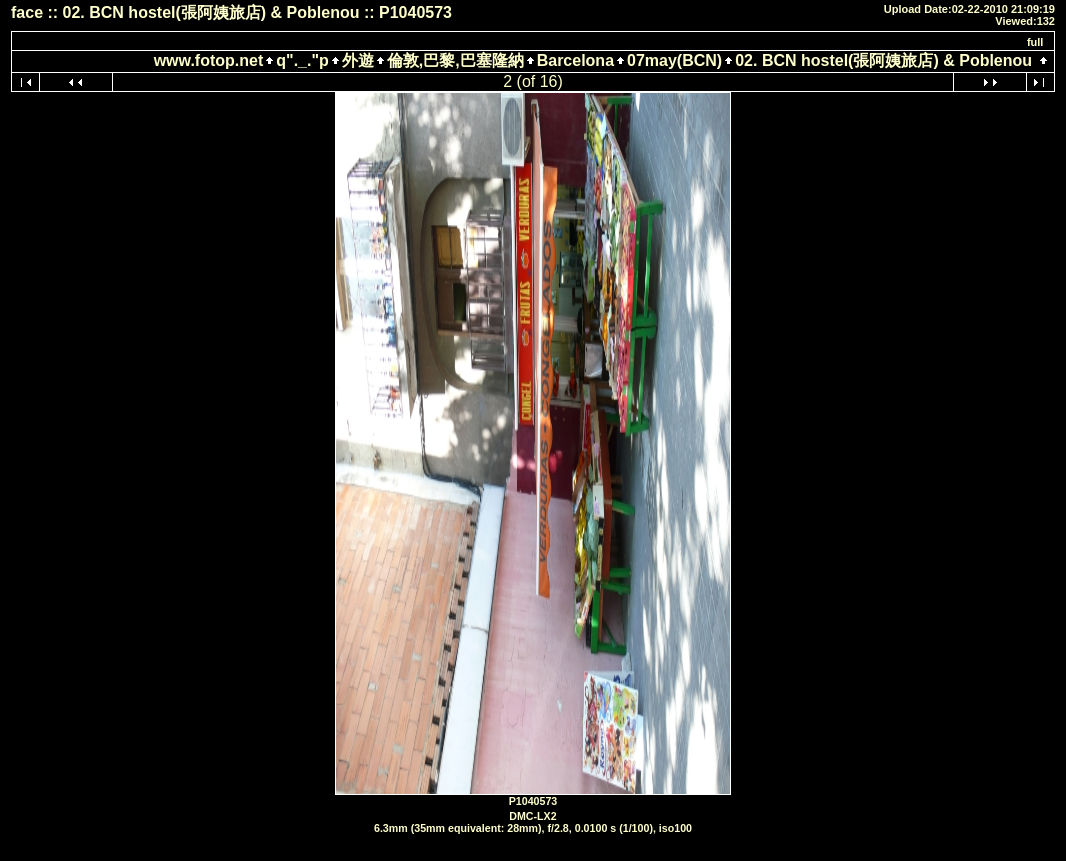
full (1035, 42)
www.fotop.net (209, 60)
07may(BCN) (674, 60)
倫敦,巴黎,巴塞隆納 (455, 60)
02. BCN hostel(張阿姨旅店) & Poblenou (883, 60)
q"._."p (302, 60)
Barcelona (575, 60)
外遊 (358, 60)
